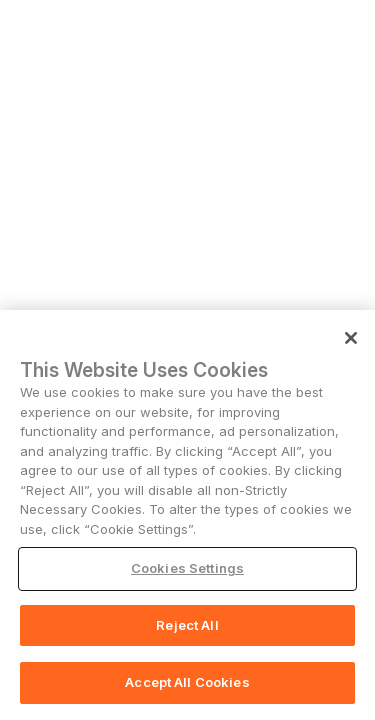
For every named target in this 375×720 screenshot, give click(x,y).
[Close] (351, 338)
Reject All (187, 625)
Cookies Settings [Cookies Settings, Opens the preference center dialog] (187, 568)
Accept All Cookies (187, 682)
